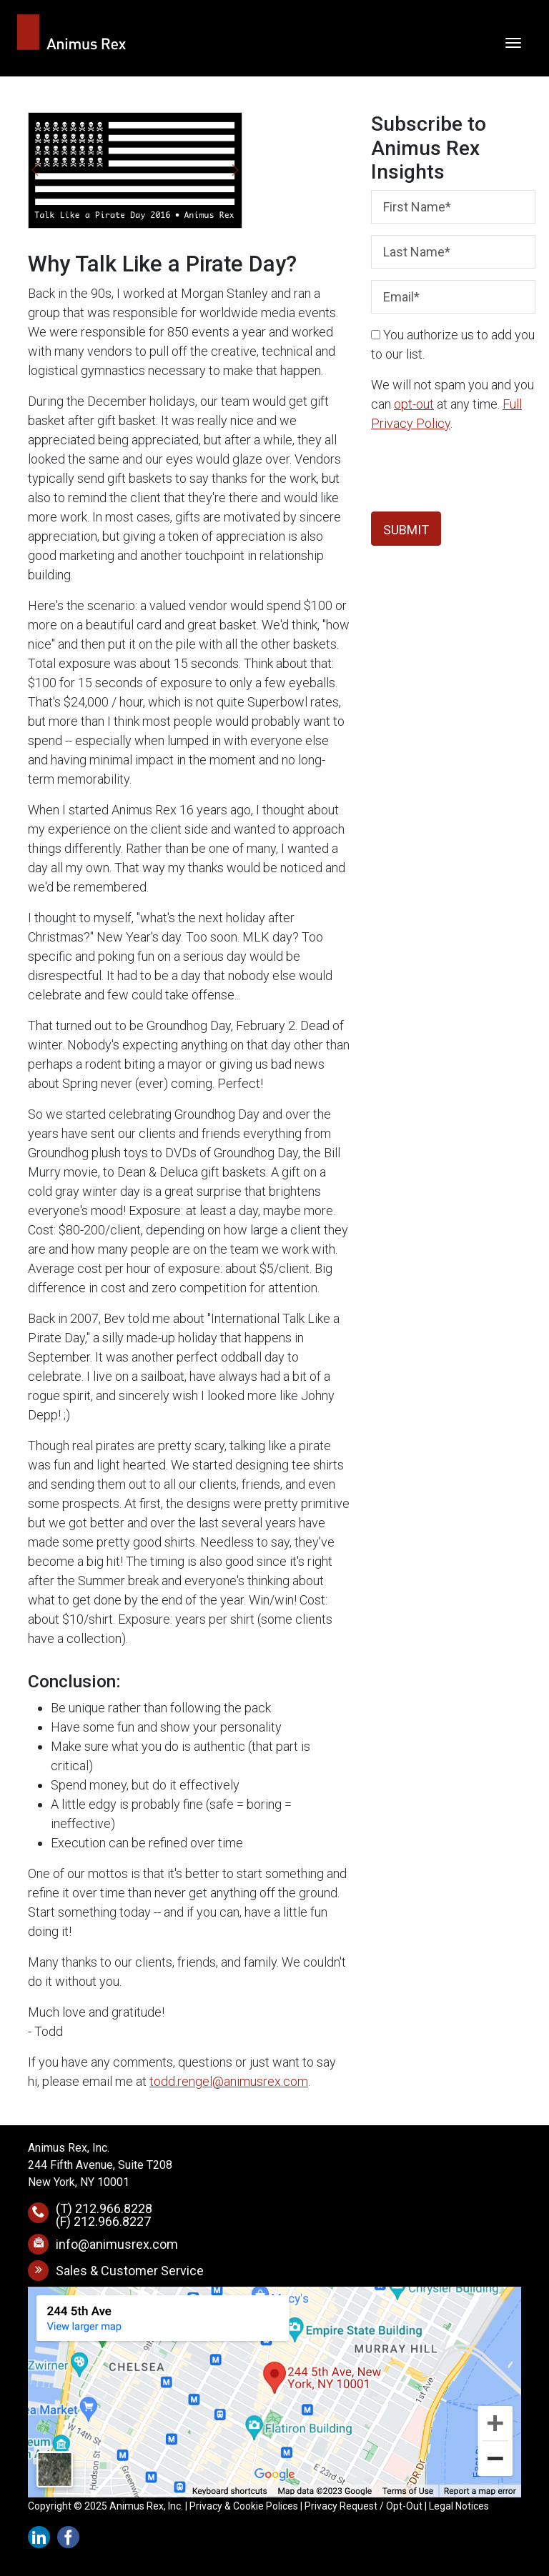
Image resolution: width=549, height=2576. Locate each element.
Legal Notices (459, 2506)
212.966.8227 (112, 2221)
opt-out (414, 403)
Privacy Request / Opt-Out (363, 2506)
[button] (35, 170)
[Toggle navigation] (513, 41)
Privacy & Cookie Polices (243, 2506)
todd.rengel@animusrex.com (228, 2081)
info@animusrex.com (117, 2244)
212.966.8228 (113, 2208)
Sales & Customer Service (130, 2270)
